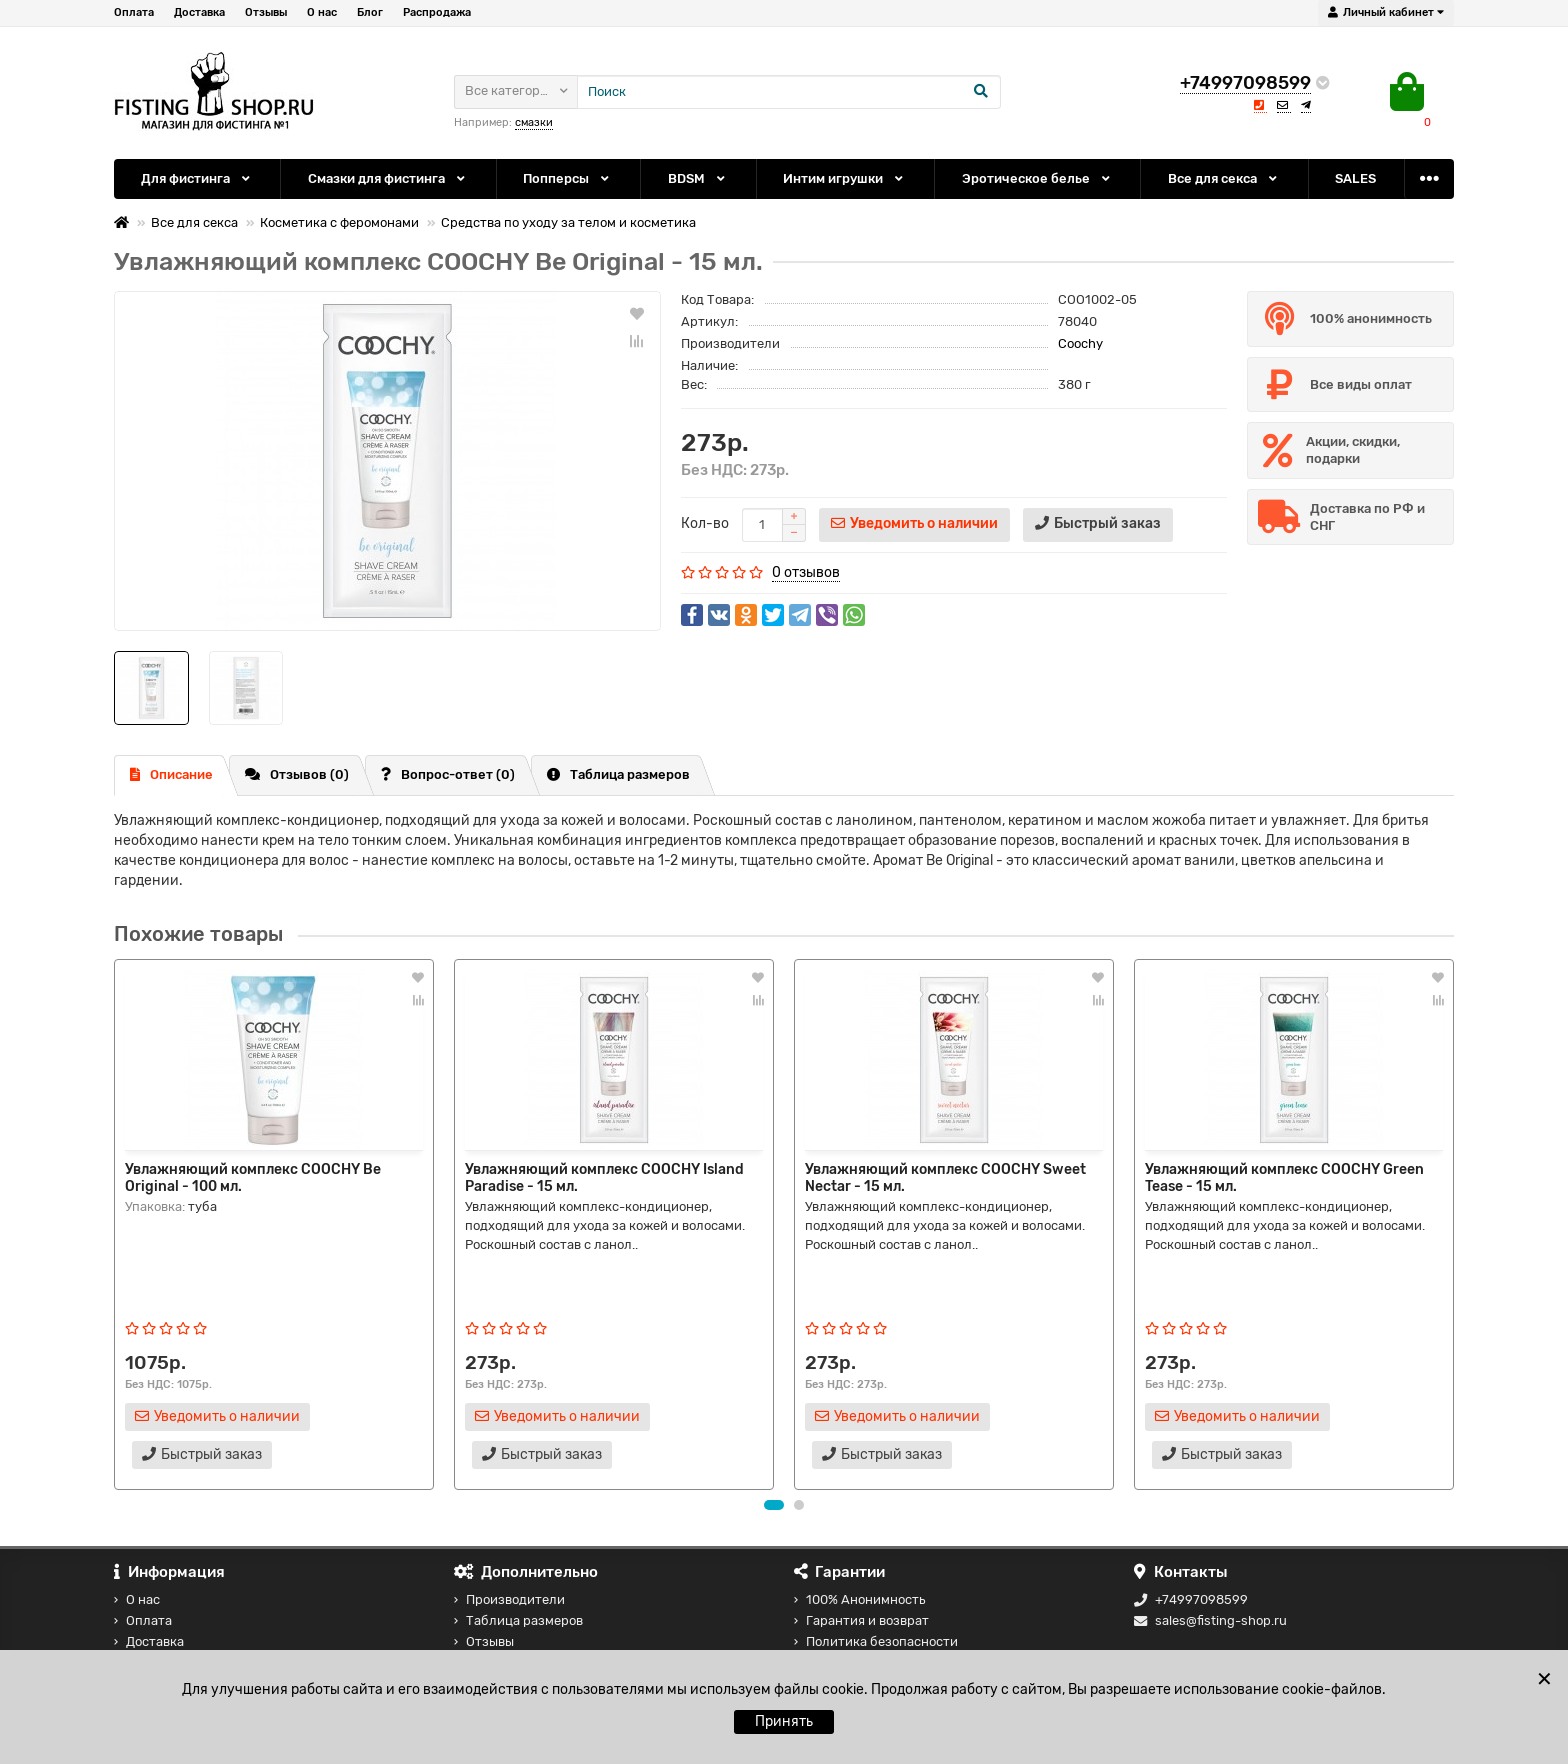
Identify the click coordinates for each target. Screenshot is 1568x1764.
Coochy (1080, 343)
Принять (784, 1721)
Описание (171, 774)
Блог (370, 12)
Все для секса (1224, 178)
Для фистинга (197, 178)
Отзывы (266, 12)
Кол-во (705, 523)
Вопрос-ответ (448, 774)
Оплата (134, 12)
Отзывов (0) (297, 774)
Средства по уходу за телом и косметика (568, 222)
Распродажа (437, 12)
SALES (1355, 178)
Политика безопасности (876, 1641)
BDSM (698, 178)
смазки (534, 122)
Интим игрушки (844, 178)
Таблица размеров (618, 774)
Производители (509, 1599)
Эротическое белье (1037, 178)
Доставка (199, 12)
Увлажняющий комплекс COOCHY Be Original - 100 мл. (253, 1177)
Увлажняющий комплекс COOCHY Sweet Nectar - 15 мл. (945, 1177)
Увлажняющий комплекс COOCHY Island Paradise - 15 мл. (604, 1177)
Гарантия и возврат (861, 1620)
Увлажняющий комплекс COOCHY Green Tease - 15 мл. (1284, 1177)
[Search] (789, 92)
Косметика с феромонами (339, 222)
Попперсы (567, 178)
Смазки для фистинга (388, 178)
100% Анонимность (859, 1599)
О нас (322, 12)
